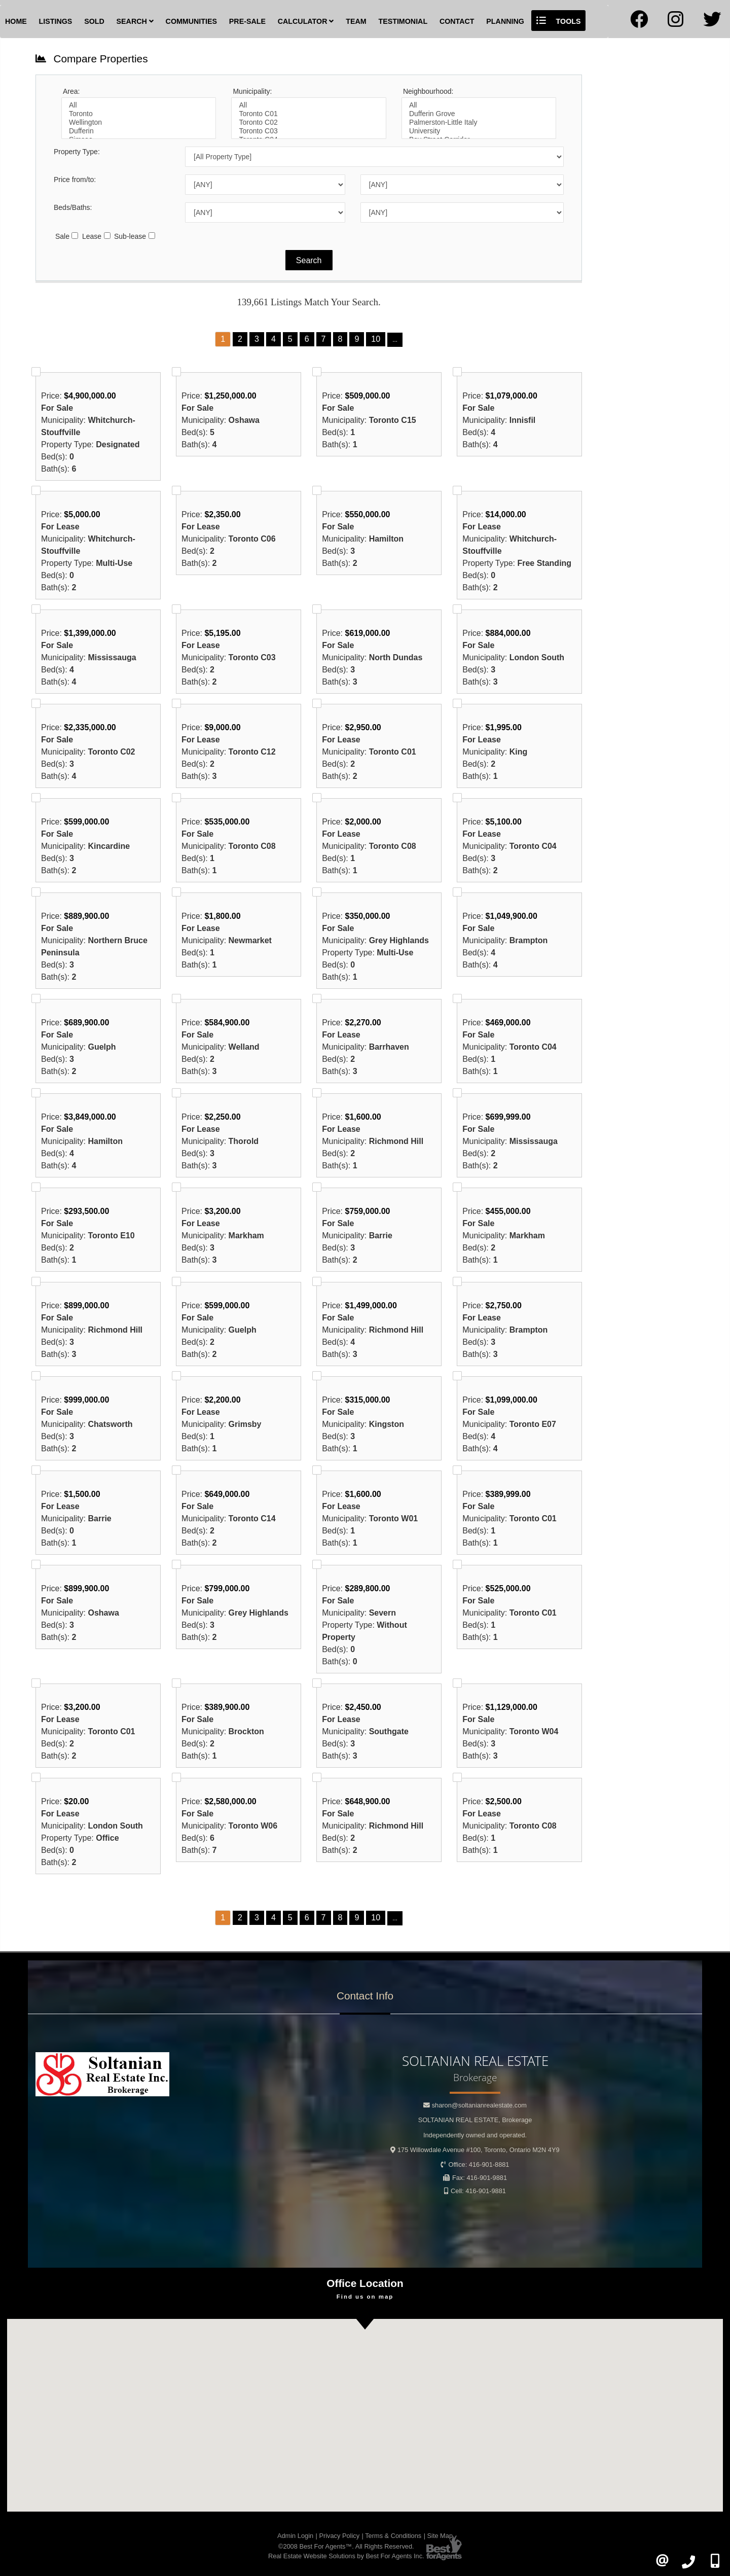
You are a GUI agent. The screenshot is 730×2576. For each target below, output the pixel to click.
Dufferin (138, 131)
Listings (55, 21)
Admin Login (295, 2535)
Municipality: (252, 91)
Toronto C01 (308, 114)
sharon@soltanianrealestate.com (479, 2105)
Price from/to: (75, 179)
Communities (191, 21)
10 (375, 339)
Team (356, 21)
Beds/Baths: (73, 207)
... (394, 339)
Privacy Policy (339, 2535)
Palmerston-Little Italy (479, 122)
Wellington (138, 122)
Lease (91, 236)
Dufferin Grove (479, 114)
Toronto (138, 114)
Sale (62, 236)
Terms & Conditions (393, 2535)
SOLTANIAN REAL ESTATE (475, 2120)
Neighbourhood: (428, 91)
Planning (505, 21)
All (138, 105)
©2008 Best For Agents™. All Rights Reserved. (346, 2546)
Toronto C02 (308, 122)
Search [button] (135, 21)
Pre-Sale (247, 21)
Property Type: (77, 152)
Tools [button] (558, 20)
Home (16, 21)
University (479, 131)
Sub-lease (130, 236)
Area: (71, 91)
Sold (94, 21)
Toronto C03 (308, 131)
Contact (457, 21)
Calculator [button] (306, 21)
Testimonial (402, 21)
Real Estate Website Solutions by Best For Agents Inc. (346, 2556)
